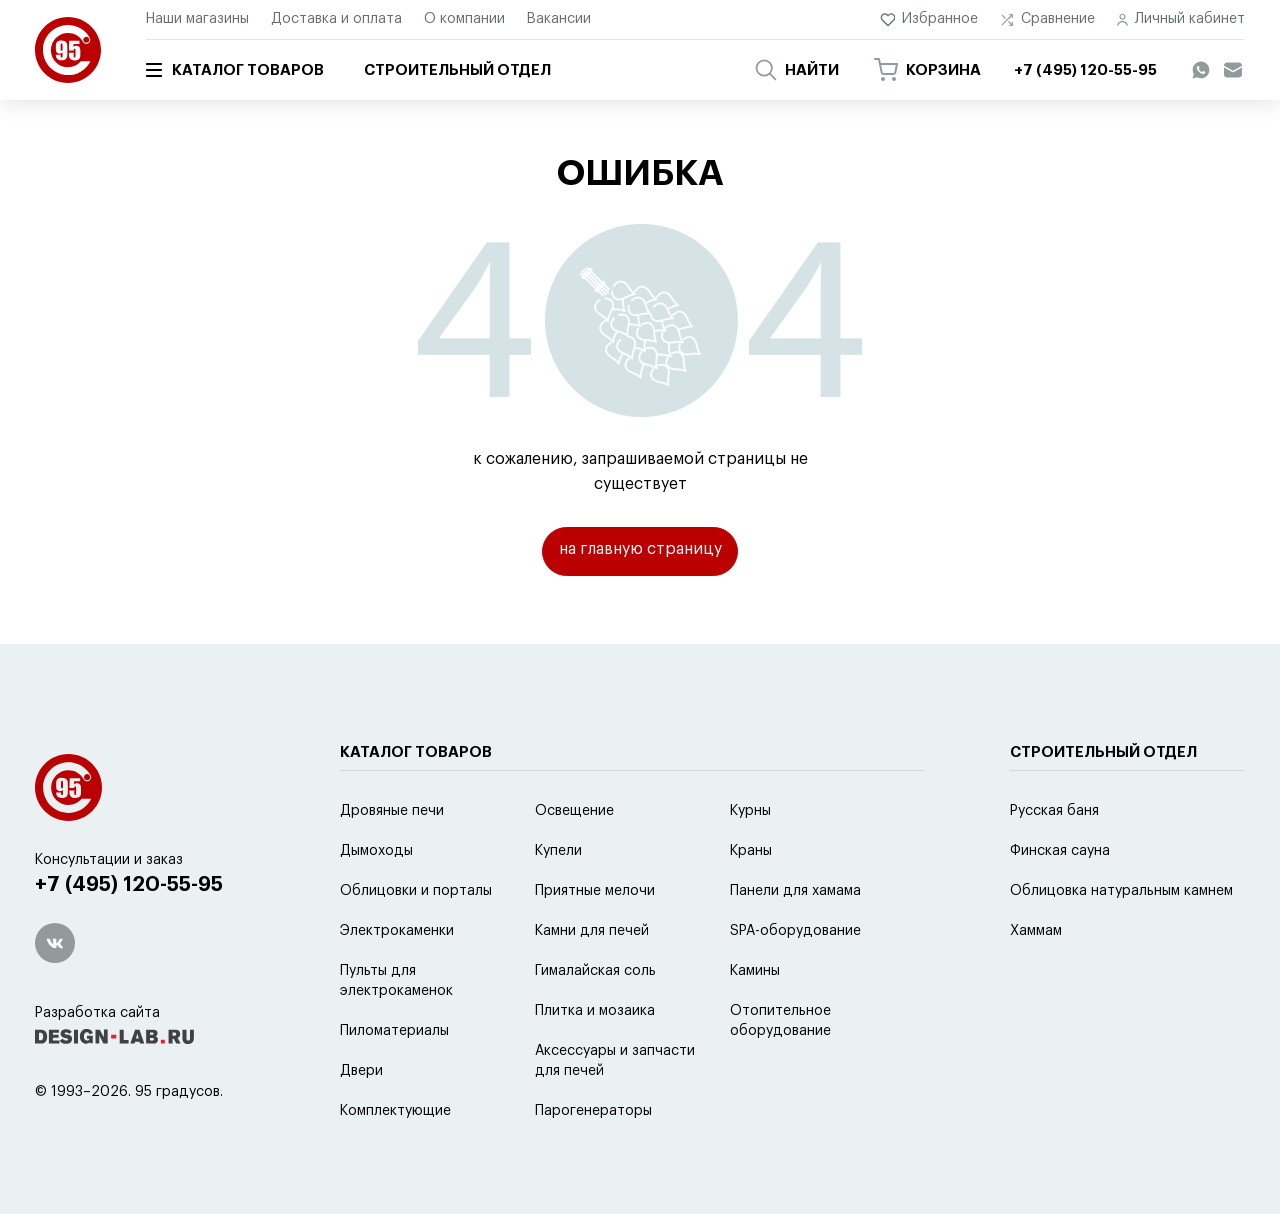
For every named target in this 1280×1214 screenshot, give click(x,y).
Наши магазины (197, 19)
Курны (750, 861)
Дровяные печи (392, 861)
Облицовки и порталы (416, 941)
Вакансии (559, 19)
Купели (558, 901)
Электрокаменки (397, 981)
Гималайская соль (595, 1021)
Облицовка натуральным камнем (1121, 941)
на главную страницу (640, 551)
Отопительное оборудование (780, 1071)
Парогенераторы (593, 1161)
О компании (464, 19)
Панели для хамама (795, 941)
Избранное (929, 19)
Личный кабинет (1181, 19)
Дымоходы (376, 901)
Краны (751, 901)
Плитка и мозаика (595, 1061)
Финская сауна (1060, 901)
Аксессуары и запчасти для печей (615, 1111)
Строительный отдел (457, 70)
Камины (755, 1021)
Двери (361, 1121)
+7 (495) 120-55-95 (130, 935)
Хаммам (1036, 981)
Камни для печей (592, 981)
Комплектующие (395, 1161)
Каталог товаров (235, 70)
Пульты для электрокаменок (396, 1031)
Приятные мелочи (595, 941)
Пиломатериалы (394, 1081)
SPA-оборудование (795, 981)
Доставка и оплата (336, 19)
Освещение (574, 861)
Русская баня (1054, 861)
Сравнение (1047, 19)
